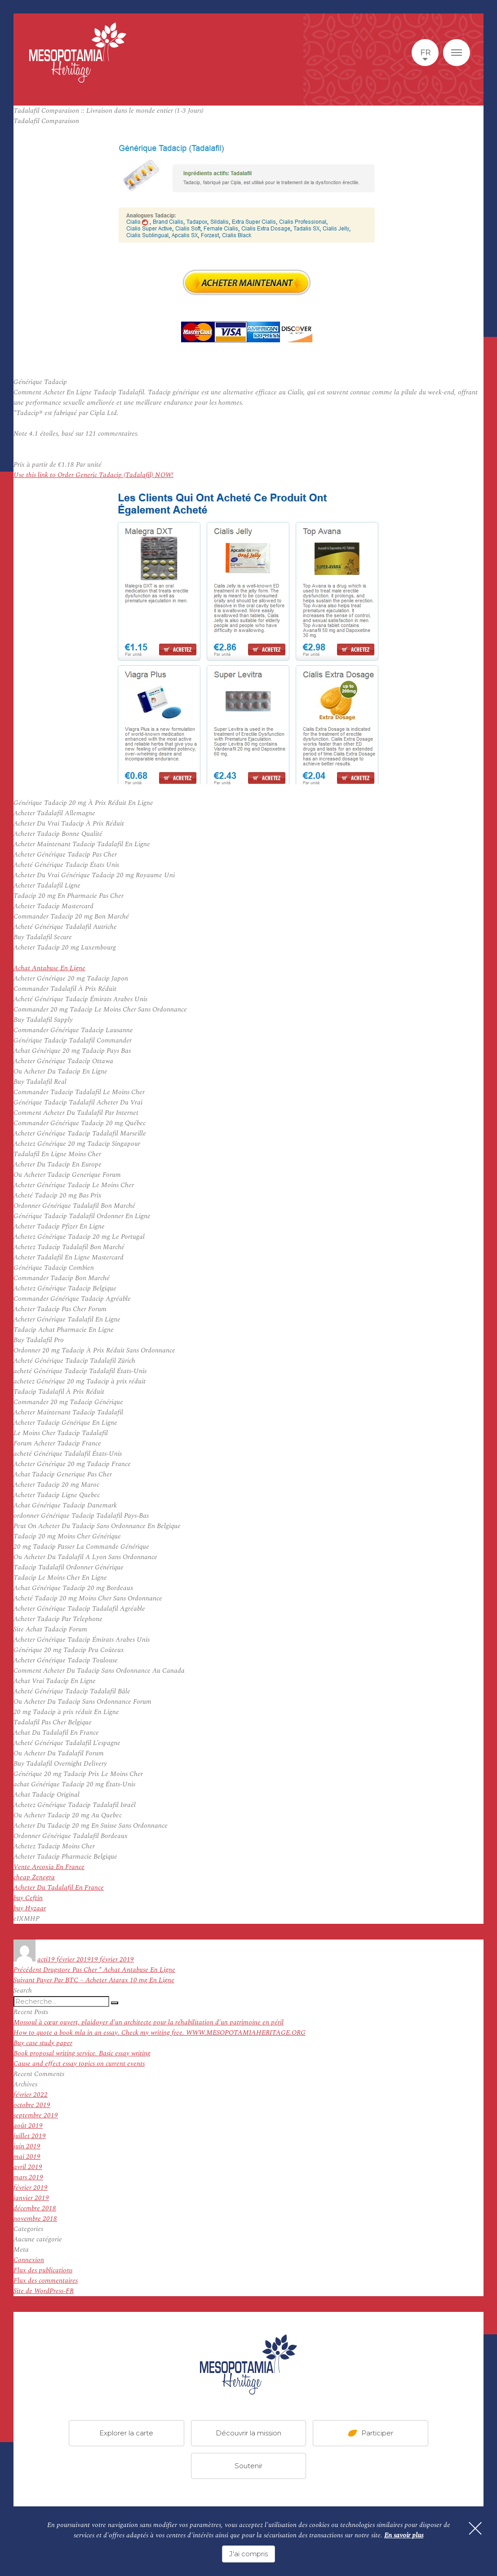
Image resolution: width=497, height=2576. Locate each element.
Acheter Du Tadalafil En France (58, 1887)
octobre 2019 (31, 2105)
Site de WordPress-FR (43, 2291)
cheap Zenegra (34, 1877)
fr (425, 52)
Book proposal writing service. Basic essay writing (82, 2053)
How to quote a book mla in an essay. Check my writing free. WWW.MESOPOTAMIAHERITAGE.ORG (159, 2033)
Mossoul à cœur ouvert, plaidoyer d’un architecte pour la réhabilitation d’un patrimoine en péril (148, 2022)
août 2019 (28, 2126)
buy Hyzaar (29, 1908)
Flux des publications (42, 2270)
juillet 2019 (29, 2136)
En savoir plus (403, 2536)
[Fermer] (475, 2529)
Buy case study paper (42, 2043)
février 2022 (30, 2095)
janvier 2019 (31, 2198)
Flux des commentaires (45, 2281)
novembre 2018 (35, 2219)
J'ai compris (248, 2553)
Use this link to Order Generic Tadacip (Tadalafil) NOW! (93, 475)
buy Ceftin (28, 1898)
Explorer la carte (126, 2433)
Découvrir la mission (248, 2433)
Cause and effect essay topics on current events (79, 2064)
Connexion (28, 2260)
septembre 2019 (35, 2115)
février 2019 (30, 2188)
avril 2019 (27, 2167)
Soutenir (248, 2465)
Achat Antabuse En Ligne (49, 968)
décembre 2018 (34, 2208)
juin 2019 (26, 2146)
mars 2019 (28, 2177)
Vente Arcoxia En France (48, 1867)
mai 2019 (26, 2157)
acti (42, 1959)
